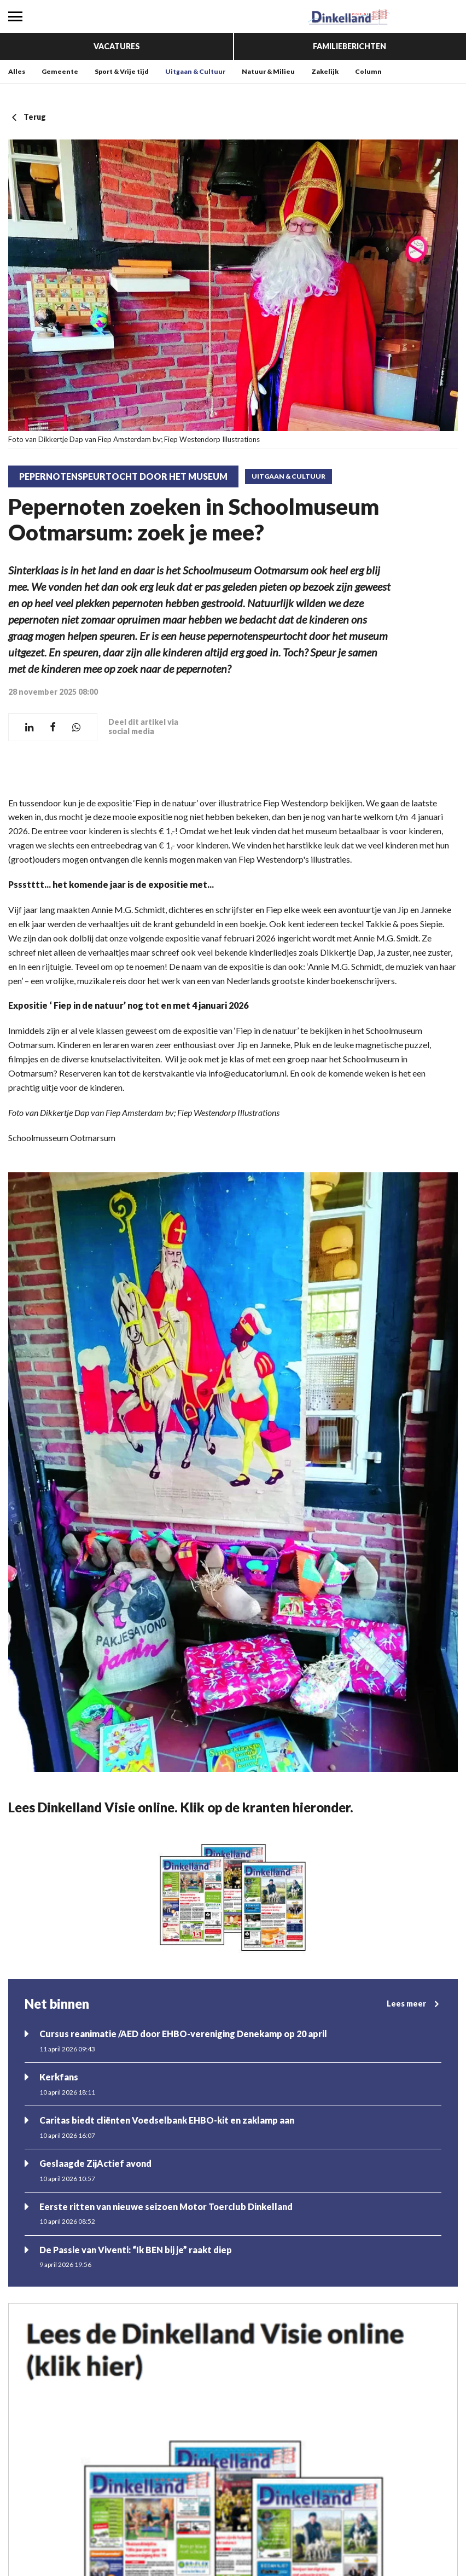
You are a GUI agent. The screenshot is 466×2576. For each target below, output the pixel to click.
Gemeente (60, 71)
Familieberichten (349, 46)
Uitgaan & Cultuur (195, 71)
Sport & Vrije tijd (122, 71)
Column (368, 71)
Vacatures (117, 46)
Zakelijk (325, 71)
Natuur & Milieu (268, 71)
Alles (16, 71)
